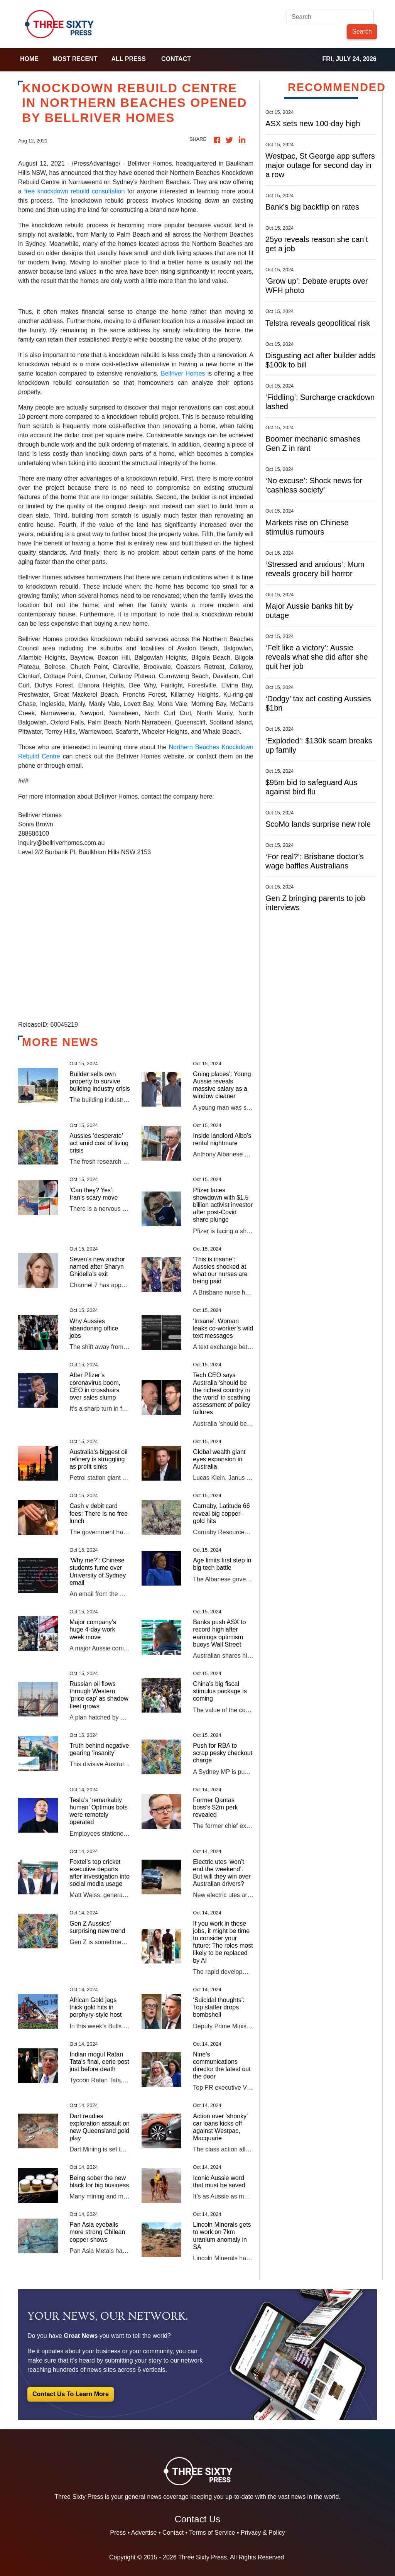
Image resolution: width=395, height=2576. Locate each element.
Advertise (144, 2532)
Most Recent (74, 59)
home (29, 59)
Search (362, 31)
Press (118, 2532)
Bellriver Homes (183, 373)
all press (128, 59)
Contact (176, 59)
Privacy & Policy (263, 2532)
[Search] (330, 17)
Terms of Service (212, 2532)
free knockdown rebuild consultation (74, 191)
